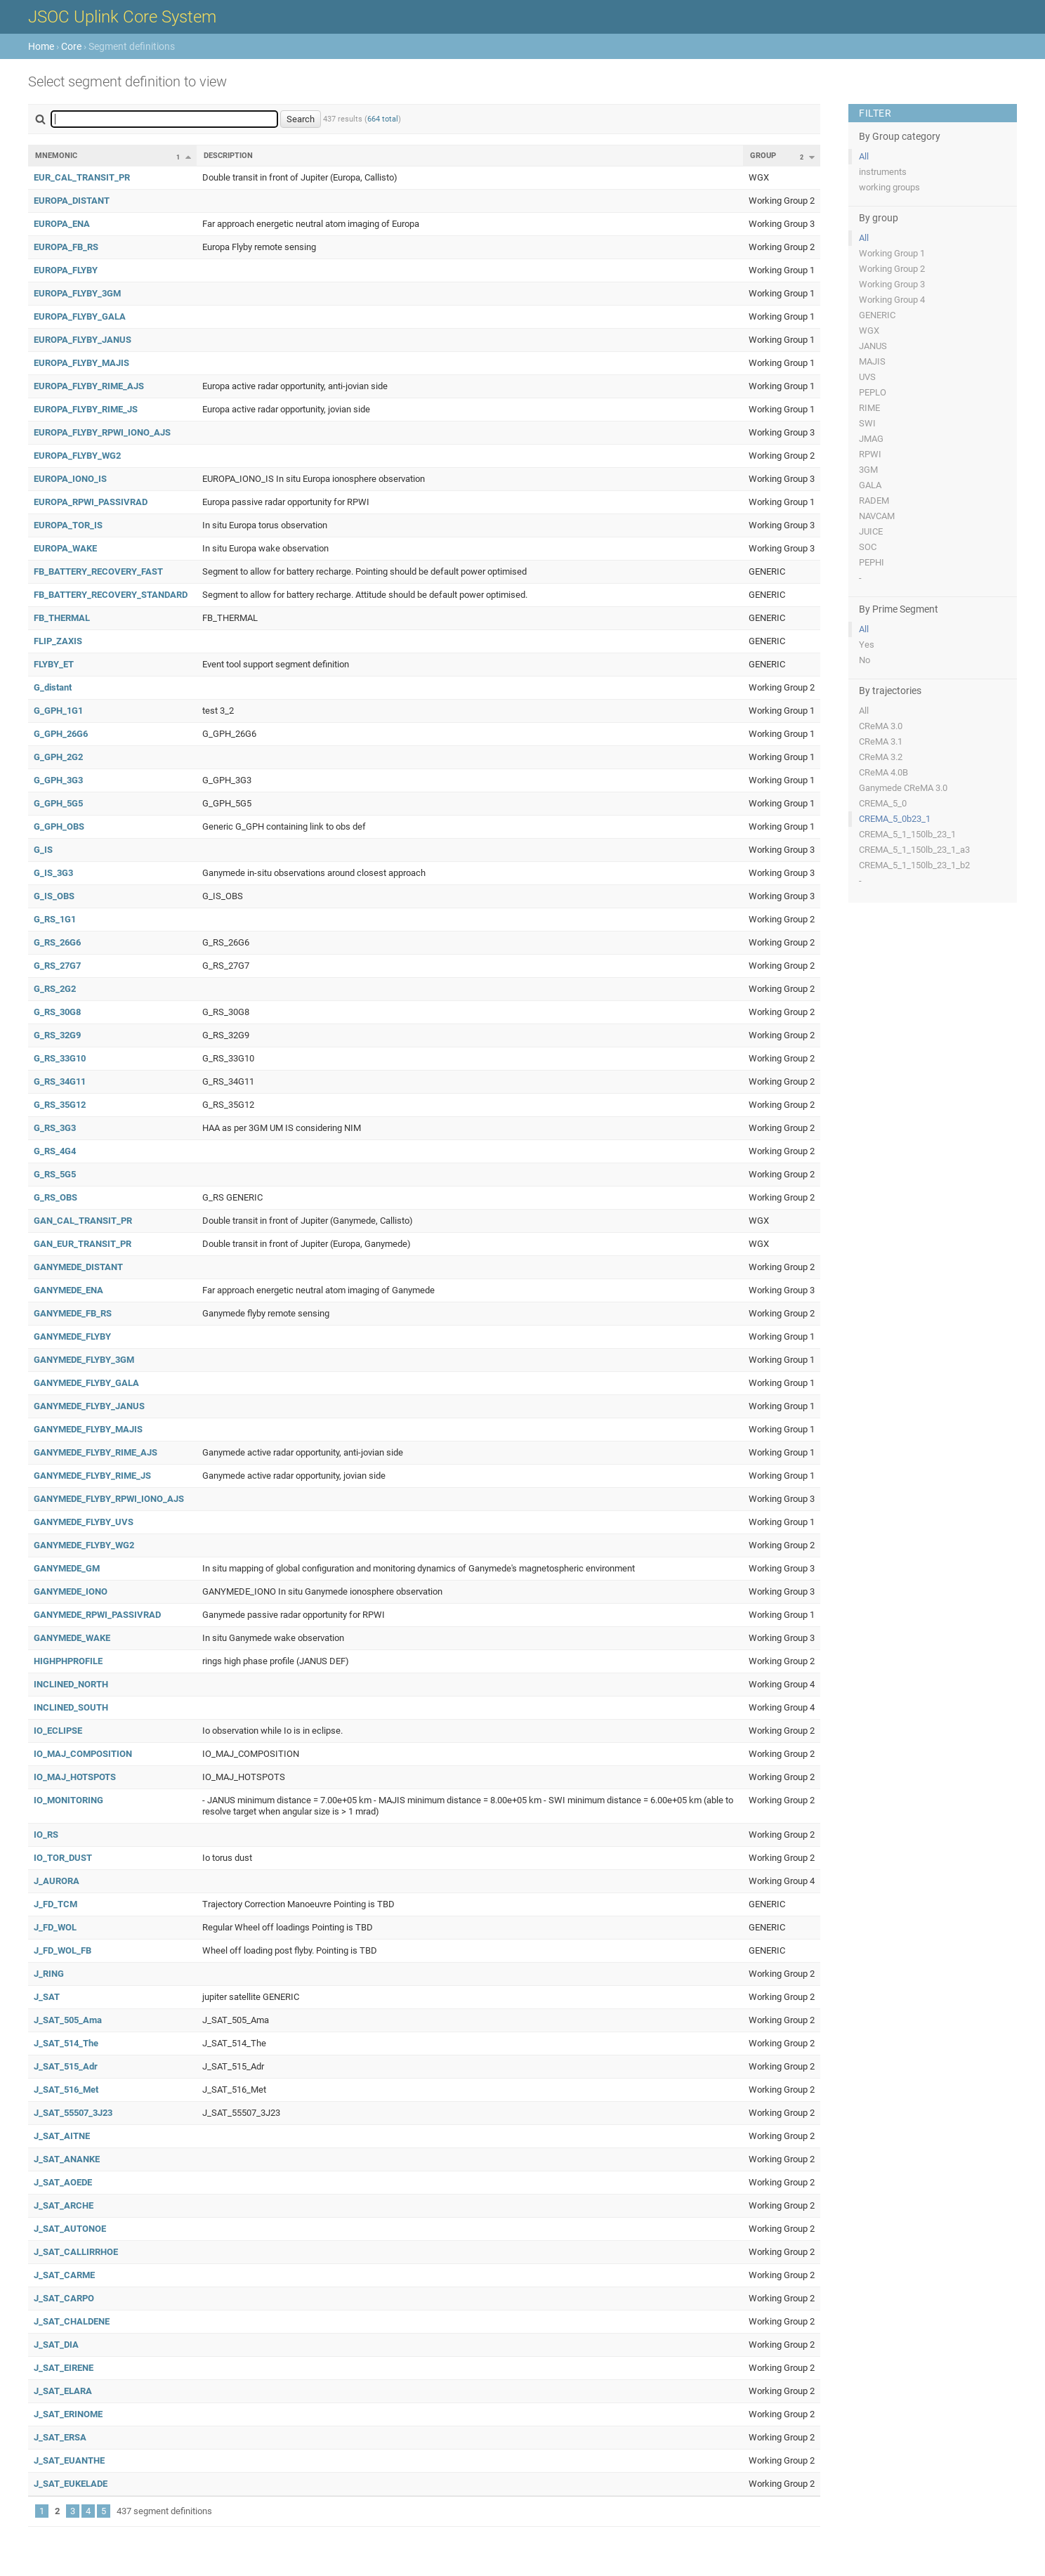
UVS (867, 377)
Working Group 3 (892, 284)
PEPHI (871, 562)
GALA (870, 485)
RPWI (870, 454)
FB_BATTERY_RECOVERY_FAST (98, 571)
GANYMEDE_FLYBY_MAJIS (88, 1429)
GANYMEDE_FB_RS (73, 1313)
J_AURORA (56, 1881)
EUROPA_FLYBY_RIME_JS (86, 409)
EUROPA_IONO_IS (70, 478)
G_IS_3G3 (53, 873)
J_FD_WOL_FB (62, 1950)
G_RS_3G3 (55, 1128)
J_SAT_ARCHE (63, 2205)
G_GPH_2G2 (58, 757)
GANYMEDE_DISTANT (78, 1267)
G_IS (43, 849)
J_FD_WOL (55, 1927)
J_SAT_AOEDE (63, 2182)
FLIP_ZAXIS (58, 641)
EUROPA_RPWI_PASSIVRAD (90, 502)
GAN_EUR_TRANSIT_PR (82, 1243)
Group (763, 155)
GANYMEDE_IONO (70, 1591)
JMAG (871, 438)
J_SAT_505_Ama (68, 2020)
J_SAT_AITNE (62, 2136)
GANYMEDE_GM (67, 1568)
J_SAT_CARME (64, 2275)
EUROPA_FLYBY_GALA (80, 316)
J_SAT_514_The (66, 2043)
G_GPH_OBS (59, 826)
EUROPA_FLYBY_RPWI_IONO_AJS (102, 432)
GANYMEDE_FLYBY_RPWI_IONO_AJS (109, 1498)
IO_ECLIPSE (58, 1730)
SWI (867, 423)
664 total (382, 119)
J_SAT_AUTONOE (70, 2228)
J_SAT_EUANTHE (69, 2460)
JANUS (873, 346)
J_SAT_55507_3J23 (73, 2112)
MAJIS (872, 361)
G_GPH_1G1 (58, 710)
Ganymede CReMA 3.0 (903, 788)
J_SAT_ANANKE (67, 2159)
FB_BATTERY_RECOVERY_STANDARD (111, 594)
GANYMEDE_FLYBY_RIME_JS (92, 1475)
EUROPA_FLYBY (66, 270)
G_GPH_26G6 (61, 733)
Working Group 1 (892, 253)
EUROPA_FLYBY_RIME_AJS (89, 386)
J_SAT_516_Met (66, 2089)
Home (41, 46)
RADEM (874, 500)
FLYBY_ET (54, 664)
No (864, 660)
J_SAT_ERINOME (68, 2414)
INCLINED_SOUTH (71, 1707)
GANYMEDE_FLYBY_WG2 (84, 1545)
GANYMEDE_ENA (68, 1290)
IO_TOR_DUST (63, 1857)
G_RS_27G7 (57, 965)
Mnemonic (56, 155)
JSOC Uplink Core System (122, 17)
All (864, 156)
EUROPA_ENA (62, 223)
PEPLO (872, 392)
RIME (869, 408)
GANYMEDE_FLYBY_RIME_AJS (95, 1452)
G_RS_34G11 (60, 1081)
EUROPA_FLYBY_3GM (77, 293)
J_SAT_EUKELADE (70, 2483)
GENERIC (877, 315)
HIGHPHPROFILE (68, 1661)
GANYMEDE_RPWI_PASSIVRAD (97, 1614)
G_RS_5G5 (55, 1174)
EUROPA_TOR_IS (68, 525)
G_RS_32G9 (57, 1035)
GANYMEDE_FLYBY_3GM (84, 1359)
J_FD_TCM (55, 1904)
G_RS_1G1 (55, 919)
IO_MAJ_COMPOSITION (83, 1753)
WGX (869, 330)
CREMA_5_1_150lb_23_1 (907, 834)
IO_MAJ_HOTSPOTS (75, 1777)
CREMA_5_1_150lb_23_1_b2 (914, 865)
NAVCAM (877, 516)
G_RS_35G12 (60, 1104)
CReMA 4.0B (883, 772)
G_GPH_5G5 (58, 803)
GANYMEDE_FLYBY (72, 1336)
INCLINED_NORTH (71, 1684)
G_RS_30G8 (57, 1012)
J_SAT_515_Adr (66, 2066)
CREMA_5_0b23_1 (895, 818)
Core (71, 46)
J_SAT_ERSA (60, 2437)
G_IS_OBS (54, 896)
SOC (867, 547)
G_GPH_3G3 (58, 780)
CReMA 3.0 (880, 726)
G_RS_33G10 (60, 1058)
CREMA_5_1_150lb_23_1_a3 (914, 849)
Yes (866, 644)
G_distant (53, 687)
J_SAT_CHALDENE (72, 2321)
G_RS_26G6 (57, 942)
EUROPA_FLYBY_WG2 (77, 455)
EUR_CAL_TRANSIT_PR (82, 177)
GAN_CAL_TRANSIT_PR (83, 1220)
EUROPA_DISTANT (72, 200)
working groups (889, 187)
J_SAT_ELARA (63, 2391)
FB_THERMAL (62, 618)
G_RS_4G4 (55, 1151)
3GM (868, 469)
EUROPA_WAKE (65, 548)
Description (228, 155)
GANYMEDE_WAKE (72, 1638)
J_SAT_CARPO (64, 2298)
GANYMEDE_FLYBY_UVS (83, 1522)
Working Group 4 (892, 299)
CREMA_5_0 (883, 803)
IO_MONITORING (68, 1800)
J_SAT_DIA (56, 2344)
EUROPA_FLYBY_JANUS (82, 339)
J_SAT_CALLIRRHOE (76, 2252)
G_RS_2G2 (55, 988)
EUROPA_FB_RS (66, 247)
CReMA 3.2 (880, 757)
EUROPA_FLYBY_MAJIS (81, 363)
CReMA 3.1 (880, 741)
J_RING (49, 1973)
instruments (883, 171)
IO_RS (46, 1834)
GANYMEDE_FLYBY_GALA (86, 1383)
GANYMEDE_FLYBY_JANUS (89, 1406)
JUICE (871, 531)
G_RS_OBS (55, 1197)
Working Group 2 (892, 268)
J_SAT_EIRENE (63, 2367)
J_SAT (47, 1997)
